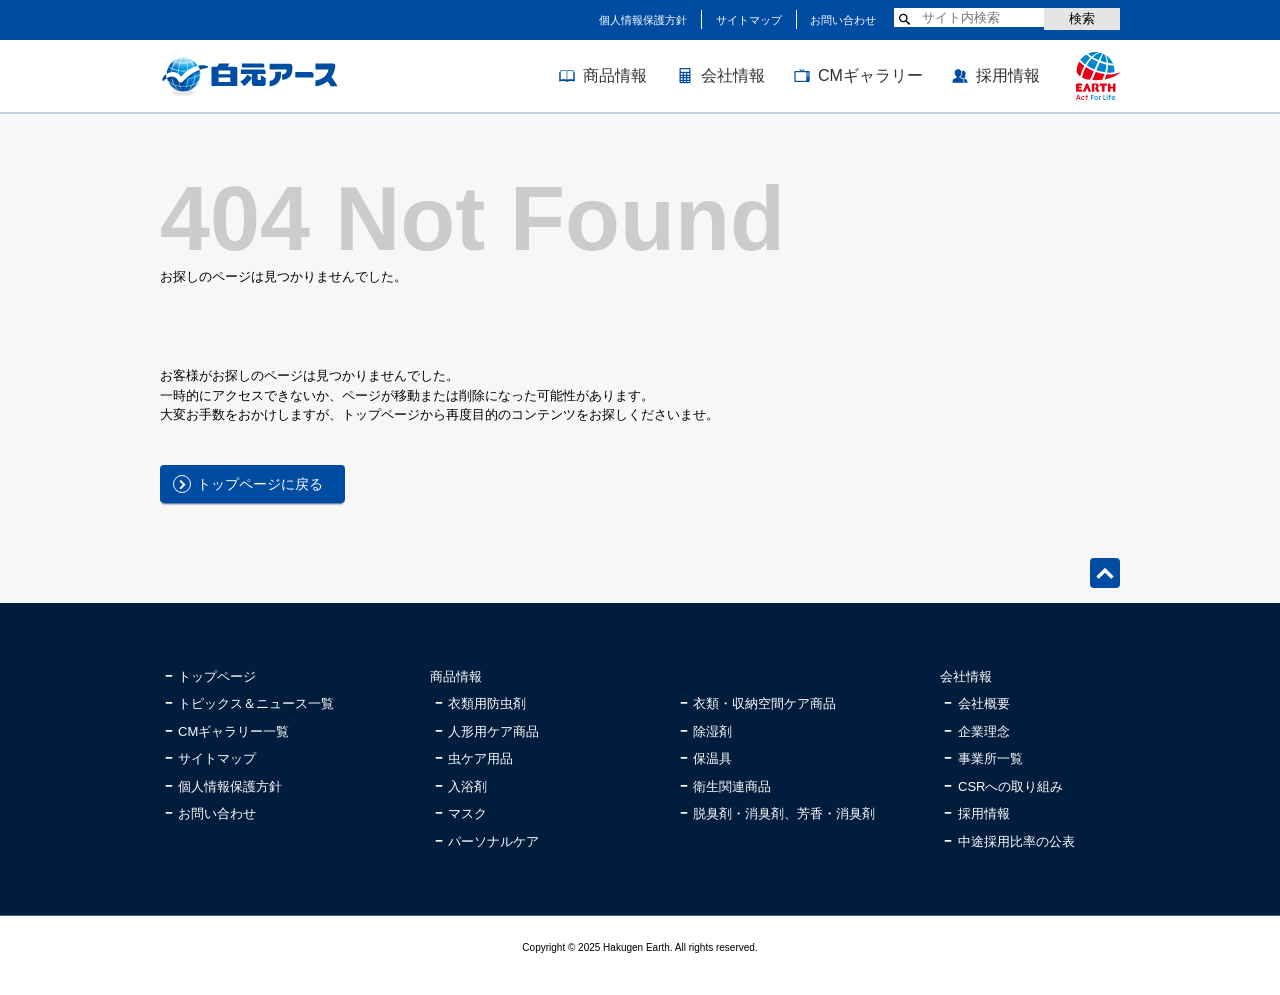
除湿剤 (712, 731)
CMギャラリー (870, 75)
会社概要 (984, 703)
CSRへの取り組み (1010, 786)
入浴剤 (467, 786)
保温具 (712, 758)
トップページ (217, 676)
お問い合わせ (843, 20)
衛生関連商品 (732, 786)
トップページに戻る (260, 484)
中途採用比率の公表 (1016, 841)
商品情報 (615, 75)
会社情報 (733, 75)
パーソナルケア (493, 841)
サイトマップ (749, 20)
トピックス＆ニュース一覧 (256, 703)
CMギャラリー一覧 (233, 731)
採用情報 (1008, 75)
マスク (467, 813)
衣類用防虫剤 (487, 703)
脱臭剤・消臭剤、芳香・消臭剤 (784, 813)
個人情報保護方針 (643, 20)
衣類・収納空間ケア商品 (764, 703)
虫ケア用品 (480, 758)
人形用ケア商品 (493, 731)
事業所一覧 (990, 758)
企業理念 (984, 731)
